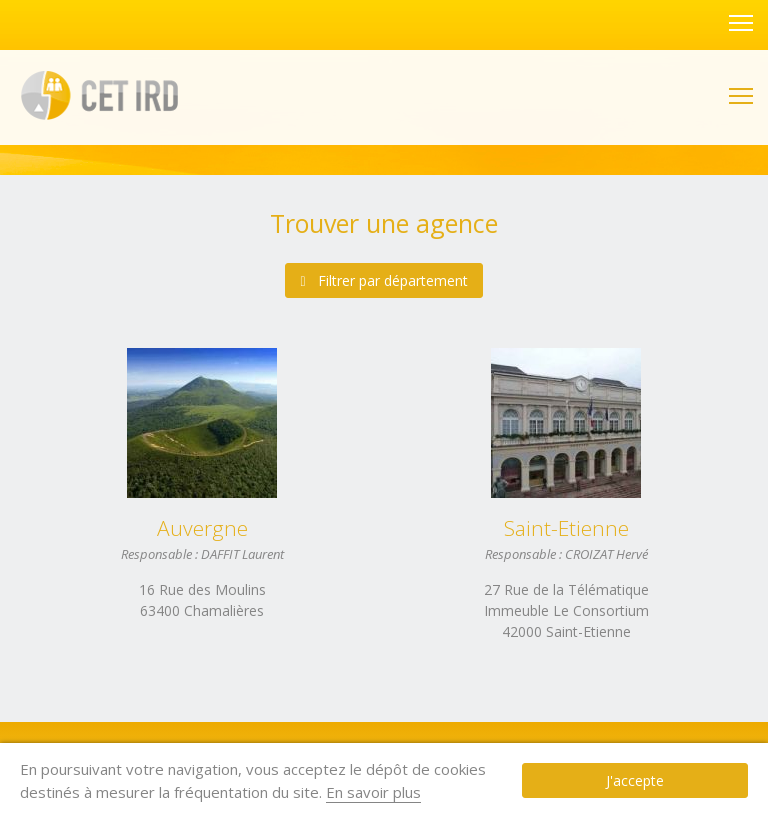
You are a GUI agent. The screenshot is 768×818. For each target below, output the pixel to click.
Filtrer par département (383, 280)
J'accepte (673, 780)
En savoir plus (297, 792)
